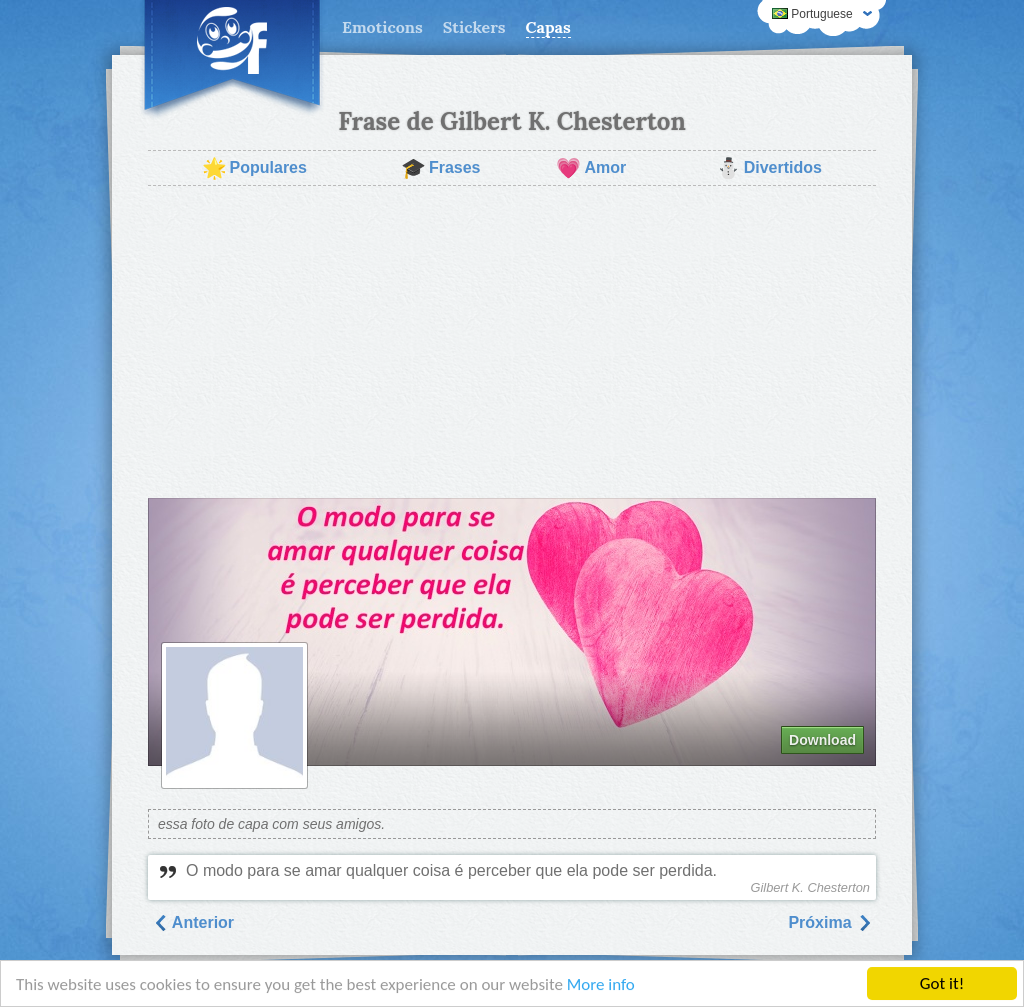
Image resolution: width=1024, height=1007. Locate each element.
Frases (441, 168)
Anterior (193, 922)
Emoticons (382, 27)
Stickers (474, 27)
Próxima (830, 922)
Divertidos (769, 168)
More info (601, 985)
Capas (548, 27)
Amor (591, 168)
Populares (254, 168)
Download (822, 740)
